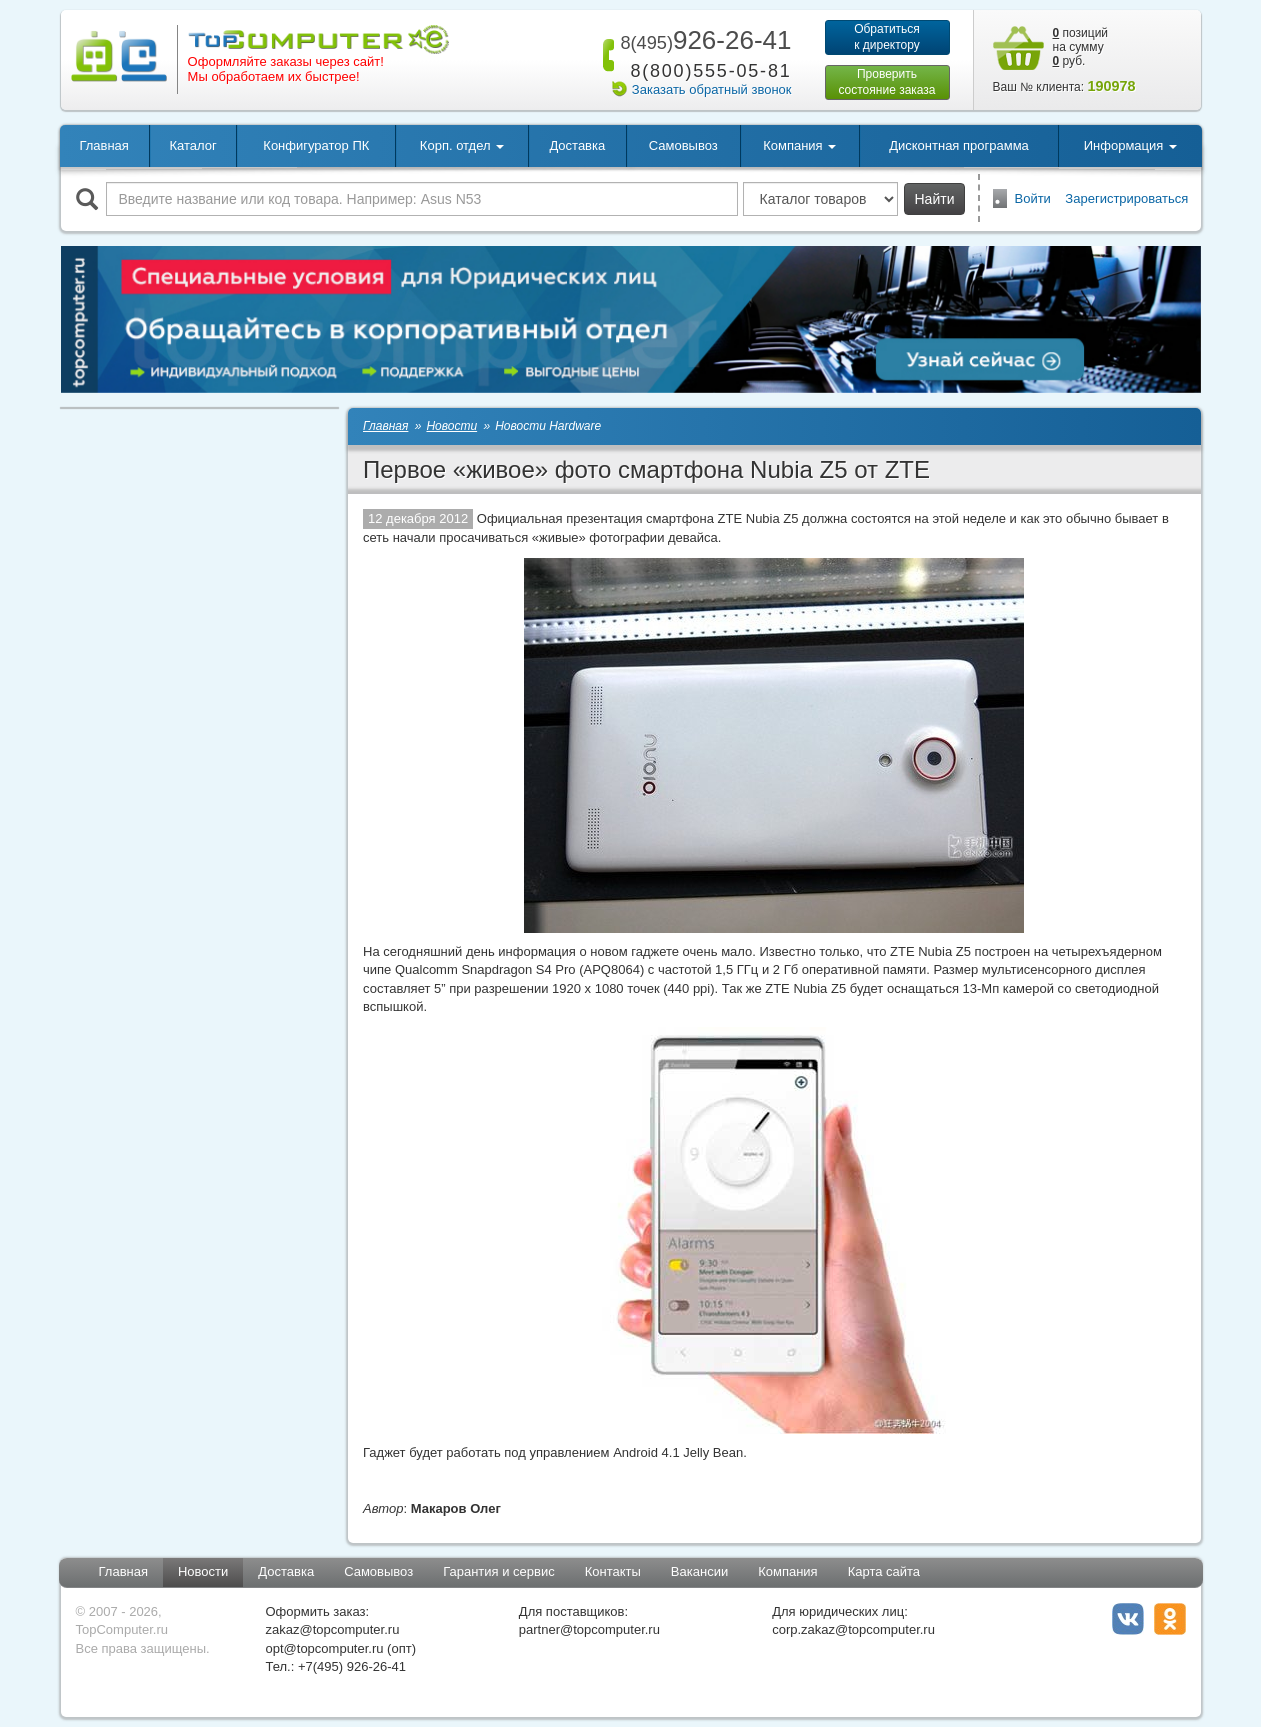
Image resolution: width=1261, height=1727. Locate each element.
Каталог (192, 145)
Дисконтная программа (959, 145)
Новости (203, 1571)
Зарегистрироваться (1126, 198)
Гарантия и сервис (499, 1571)
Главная (103, 145)
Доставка (577, 145)
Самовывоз (683, 145)
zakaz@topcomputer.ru (333, 1629)
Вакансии (699, 1571)
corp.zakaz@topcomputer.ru (853, 1629)
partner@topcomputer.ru (589, 1629)
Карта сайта (884, 1571)
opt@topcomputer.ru (325, 1648)
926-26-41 (702, 40)
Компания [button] (799, 145)
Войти (1033, 198)
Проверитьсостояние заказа (886, 82)
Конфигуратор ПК (316, 145)
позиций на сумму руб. (1081, 47)
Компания (788, 1571)
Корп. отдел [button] (462, 145)
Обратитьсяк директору (887, 37)
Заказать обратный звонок (712, 89)
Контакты (613, 1571)
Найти (935, 199)
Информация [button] (1130, 145)
